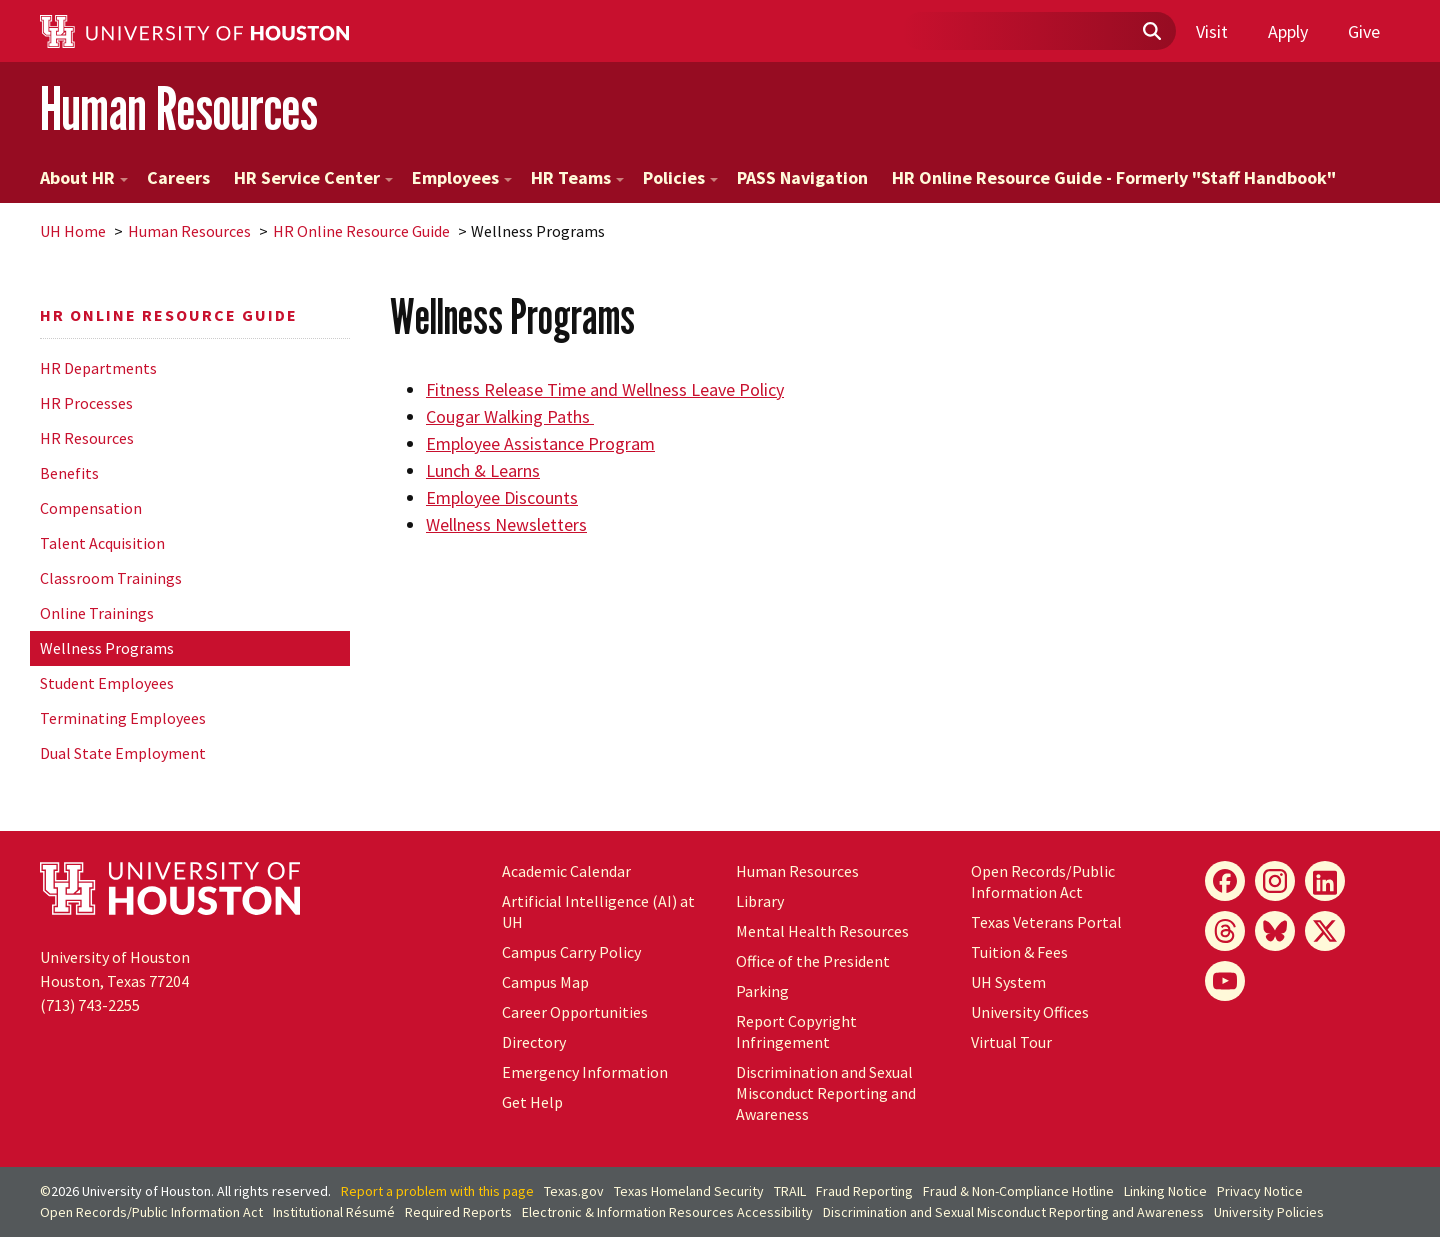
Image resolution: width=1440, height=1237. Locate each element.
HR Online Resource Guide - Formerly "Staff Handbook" (1114, 177)
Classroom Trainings (111, 578)
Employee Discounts (502, 497)
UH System (1008, 982)
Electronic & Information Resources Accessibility (667, 1212)
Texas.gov (574, 1191)
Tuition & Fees (1019, 952)
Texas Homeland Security (689, 1191)
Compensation (91, 508)
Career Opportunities (575, 1012)
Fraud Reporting (864, 1191)
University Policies (1269, 1212)
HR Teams (577, 177)
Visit (1212, 31)
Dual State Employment (123, 753)
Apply (1288, 31)
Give (1364, 31)
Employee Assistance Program (540, 443)
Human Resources (179, 108)
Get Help (532, 1102)
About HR (84, 177)
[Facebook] (1225, 881)
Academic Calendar (566, 871)
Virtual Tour (1011, 1042)
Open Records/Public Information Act (1043, 881)
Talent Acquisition (102, 543)
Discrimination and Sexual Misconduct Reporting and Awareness (826, 1093)
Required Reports (458, 1212)
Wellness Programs (107, 648)
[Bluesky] (1275, 931)
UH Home (73, 231)
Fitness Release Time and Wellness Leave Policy (605, 389)
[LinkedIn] (1325, 881)
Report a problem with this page (437, 1191)
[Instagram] (1275, 881)
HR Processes (86, 403)
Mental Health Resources (822, 931)
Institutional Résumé (334, 1212)
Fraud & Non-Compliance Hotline (1018, 1191)
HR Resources (87, 438)
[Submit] (1151, 32)
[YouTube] (1225, 981)
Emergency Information (585, 1072)
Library (760, 901)
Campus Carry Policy (571, 952)
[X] (1325, 931)
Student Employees (107, 683)
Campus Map (545, 982)
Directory (534, 1042)
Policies (680, 177)
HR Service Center (313, 177)
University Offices (1030, 1012)
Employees (462, 177)
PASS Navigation (802, 177)
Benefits (69, 473)
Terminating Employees (123, 718)
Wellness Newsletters (506, 524)
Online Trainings (97, 613)
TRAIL (790, 1191)
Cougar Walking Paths (510, 416)
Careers (178, 177)
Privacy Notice (1260, 1191)
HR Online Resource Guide (361, 231)
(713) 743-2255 (90, 1005)
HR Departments (98, 368)
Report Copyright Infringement (796, 1031)
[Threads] (1225, 931)
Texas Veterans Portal (1046, 922)
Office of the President (813, 961)
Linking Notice (1165, 1191)
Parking (762, 991)
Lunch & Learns (483, 470)
